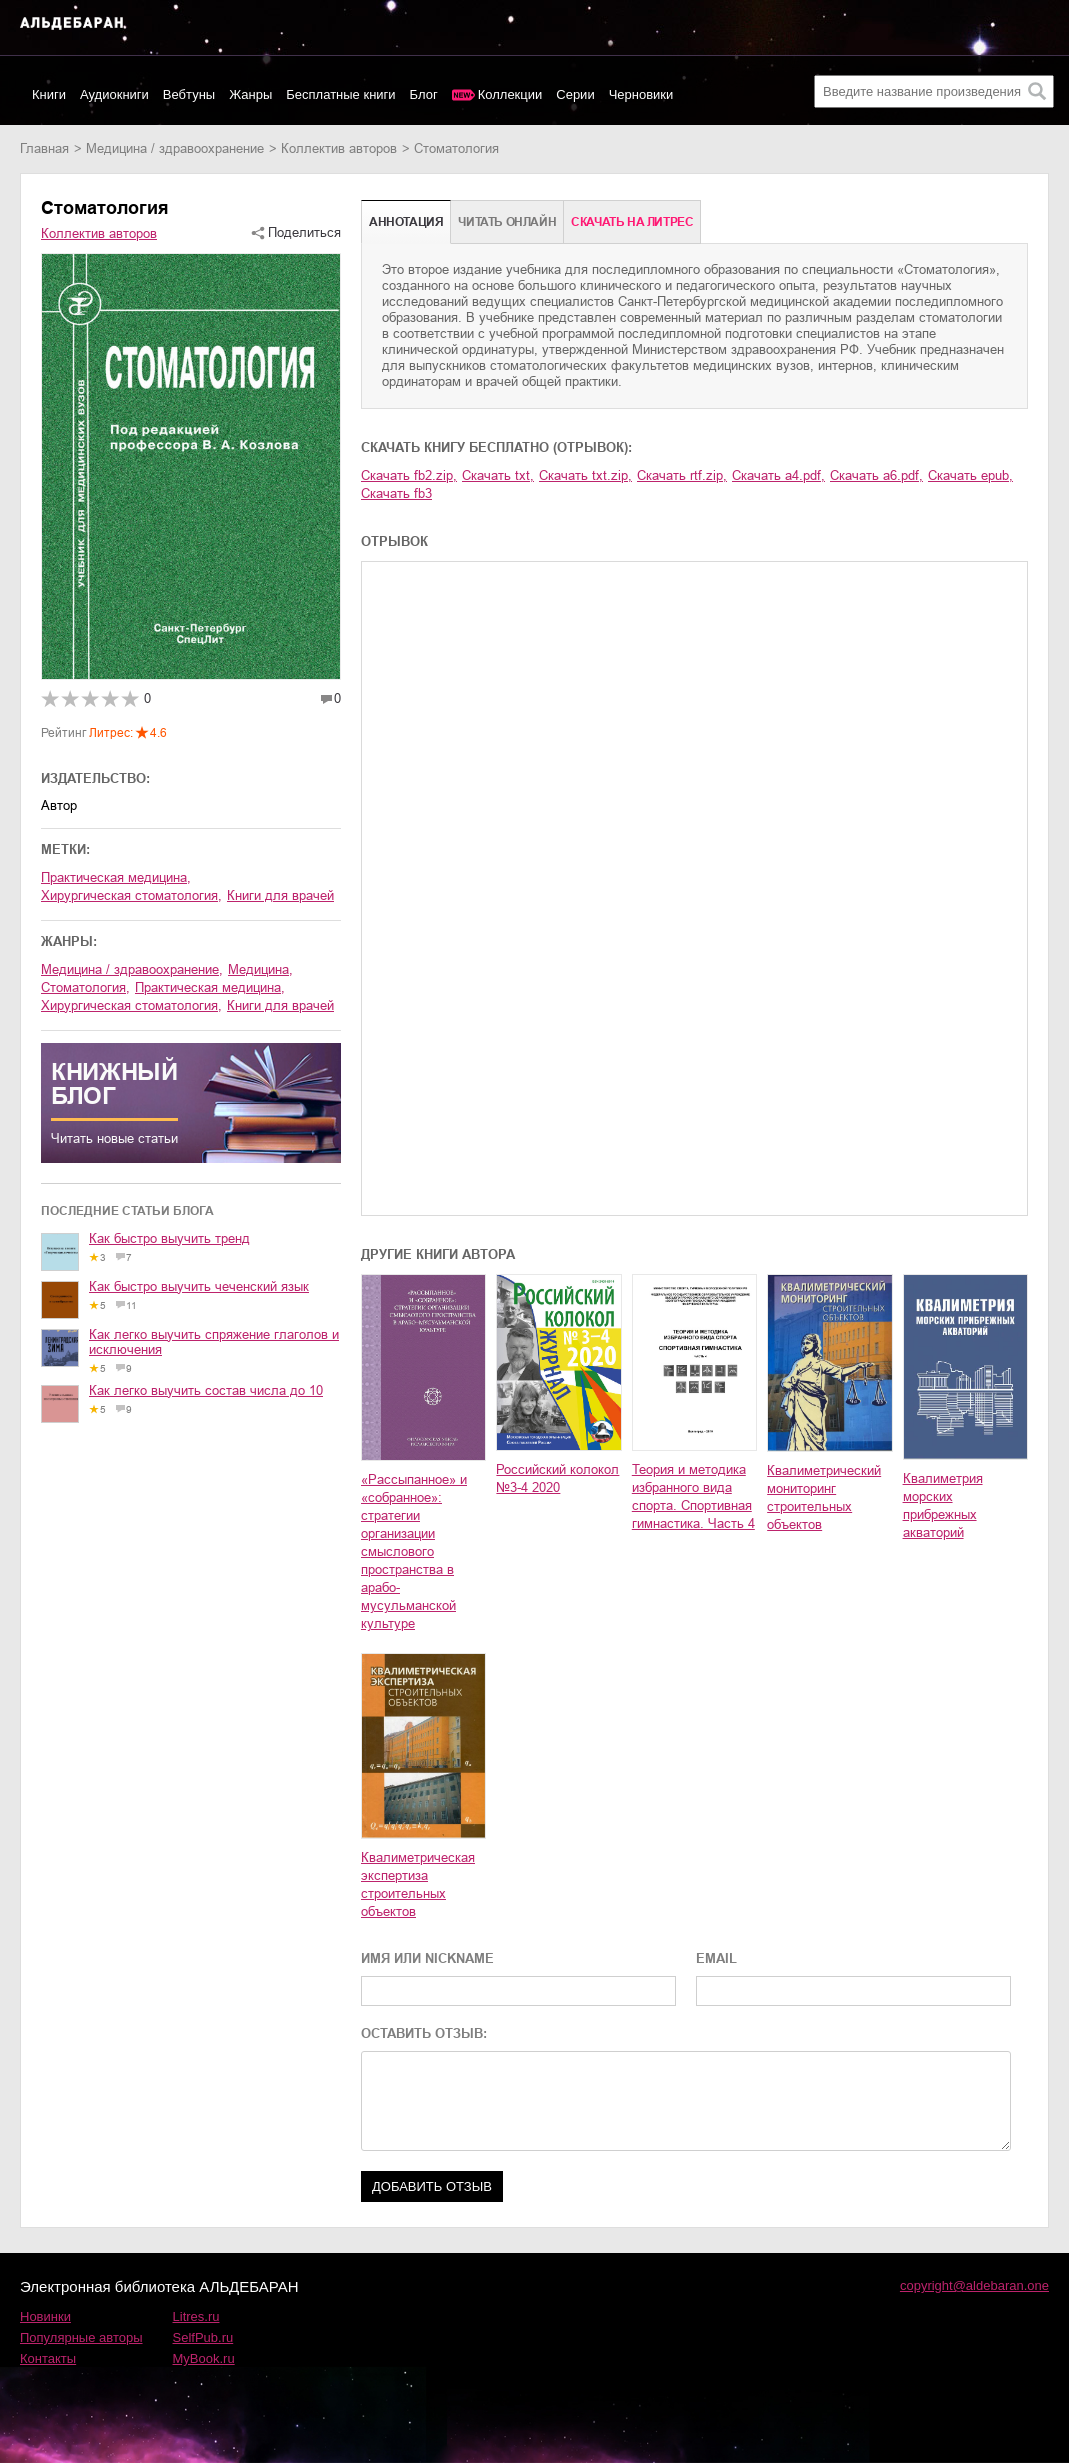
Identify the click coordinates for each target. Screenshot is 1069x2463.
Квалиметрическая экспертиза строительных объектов (418, 1884)
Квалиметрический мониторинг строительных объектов (824, 1497)
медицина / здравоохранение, (132, 969)
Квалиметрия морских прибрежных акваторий (943, 1505)
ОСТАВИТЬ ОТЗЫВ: (424, 2033)
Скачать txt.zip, (585, 475)
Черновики (641, 94)
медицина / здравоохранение (175, 148)
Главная (44, 148)
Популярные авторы (81, 2337)
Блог (424, 94)
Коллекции (510, 94)
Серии (575, 94)
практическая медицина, (116, 877)
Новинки (45, 2316)
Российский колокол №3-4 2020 (557, 1478)
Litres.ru (196, 2316)
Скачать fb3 (396, 493)
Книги (49, 94)
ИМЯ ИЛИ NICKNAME (427, 1958)
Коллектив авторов (339, 148)
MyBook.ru (204, 2358)
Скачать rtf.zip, (682, 475)
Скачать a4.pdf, (778, 475)
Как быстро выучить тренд (169, 1238)
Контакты (48, 2358)
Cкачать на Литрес (632, 222)
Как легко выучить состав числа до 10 (206, 1390)
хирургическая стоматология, (131, 895)
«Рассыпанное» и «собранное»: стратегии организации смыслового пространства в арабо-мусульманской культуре (414, 1551)
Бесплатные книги (340, 94)
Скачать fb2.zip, (409, 475)
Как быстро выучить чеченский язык (199, 1286)
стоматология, (85, 987)
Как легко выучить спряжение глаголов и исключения (214, 1342)
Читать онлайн (507, 222)
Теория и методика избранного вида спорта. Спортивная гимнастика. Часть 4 (693, 1496)
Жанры (250, 94)
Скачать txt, (498, 475)
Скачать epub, (970, 475)
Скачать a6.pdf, (876, 475)
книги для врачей (280, 895)
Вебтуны (189, 94)
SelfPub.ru (203, 2337)
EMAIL (716, 1958)
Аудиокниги (114, 94)
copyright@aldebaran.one (974, 2285)
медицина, (260, 969)
